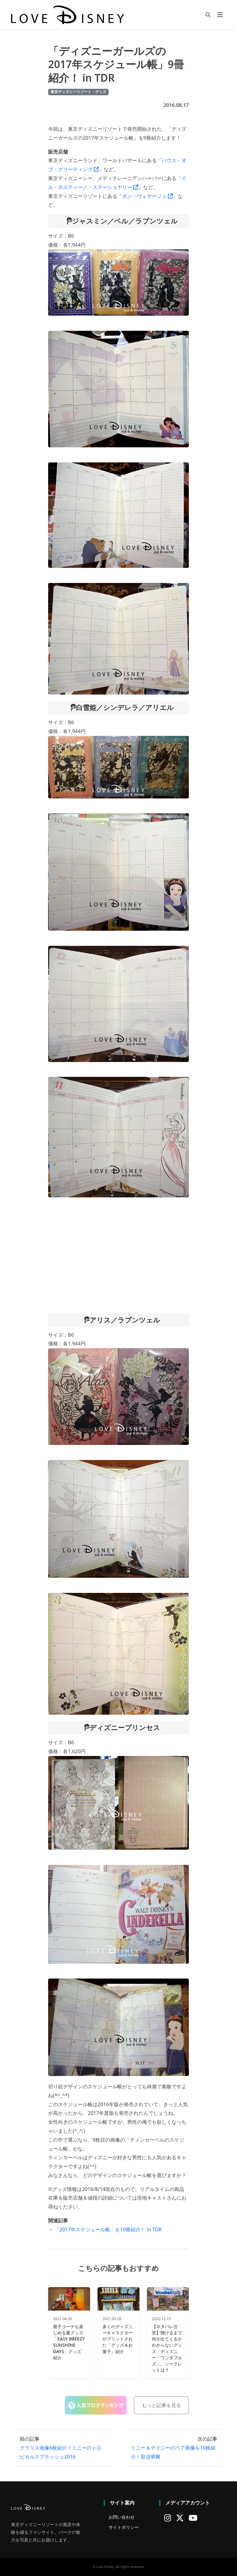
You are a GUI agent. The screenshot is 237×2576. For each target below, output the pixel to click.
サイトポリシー (124, 2527)
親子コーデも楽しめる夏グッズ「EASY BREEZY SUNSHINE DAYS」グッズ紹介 (69, 2342)
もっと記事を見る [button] (161, 2405)
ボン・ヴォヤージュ (147, 196)
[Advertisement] (118, 1255)
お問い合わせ (122, 2517)
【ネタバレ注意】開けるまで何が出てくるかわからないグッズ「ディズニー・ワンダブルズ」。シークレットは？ (167, 2348)
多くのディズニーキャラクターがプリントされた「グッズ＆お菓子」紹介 (117, 2339)
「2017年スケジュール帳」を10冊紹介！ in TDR (108, 2229)
